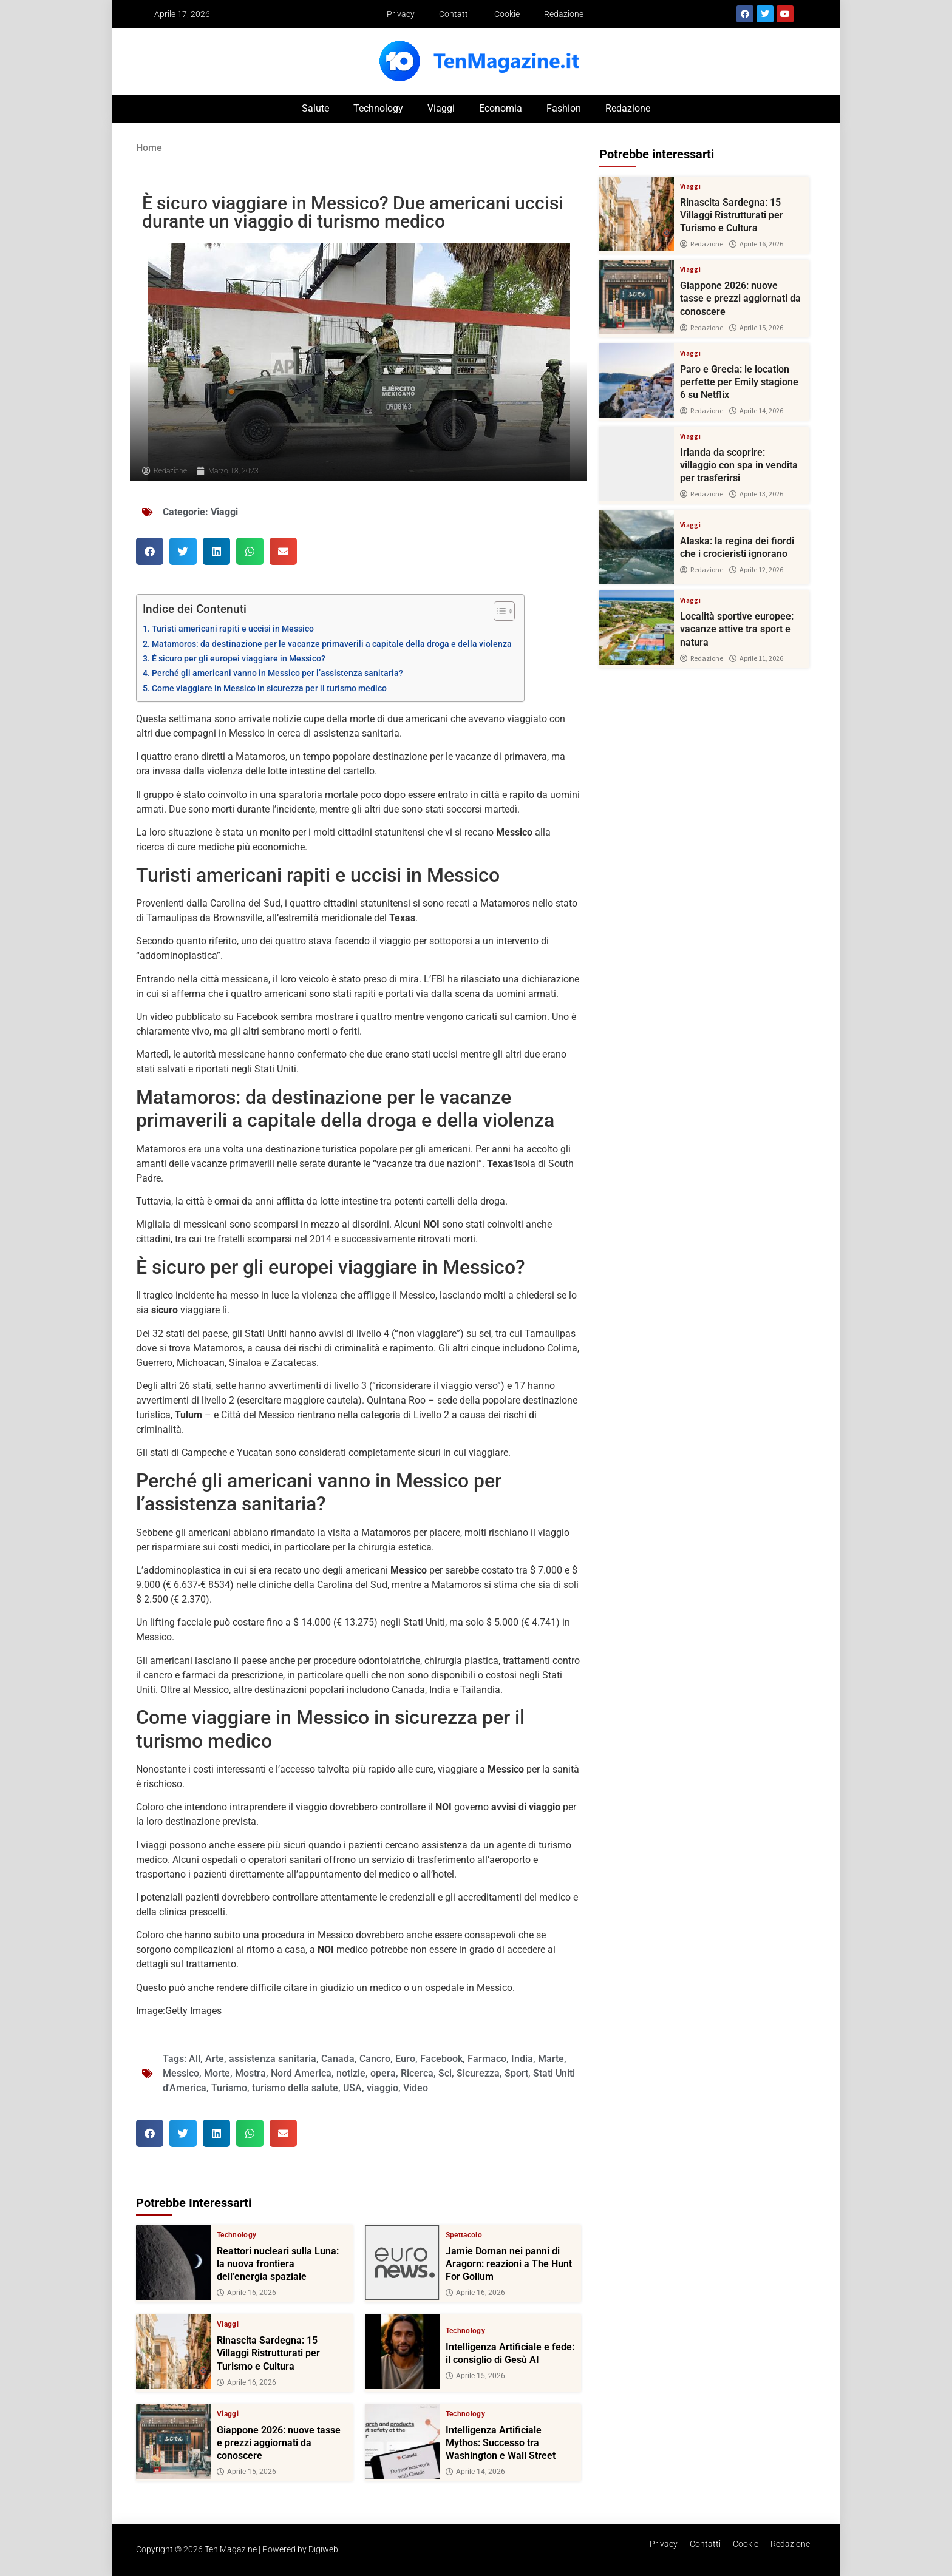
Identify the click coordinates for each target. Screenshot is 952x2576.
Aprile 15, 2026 (475, 2375)
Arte (214, 2058)
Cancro (374, 2058)
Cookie (507, 14)
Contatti (454, 14)
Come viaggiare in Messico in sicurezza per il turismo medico (269, 688)
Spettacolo (464, 2235)
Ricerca (417, 2073)
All (194, 2058)
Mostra (250, 2073)
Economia (500, 108)
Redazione (563, 14)
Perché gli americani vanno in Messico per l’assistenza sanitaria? (277, 673)
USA (352, 2088)
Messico (181, 2073)
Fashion (563, 108)
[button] (149, 551)
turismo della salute (295, 2088)
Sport (516, 2073)
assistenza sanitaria (272, 2058)
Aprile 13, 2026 (756, 494)
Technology (378, 108)
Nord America (301, 2073)
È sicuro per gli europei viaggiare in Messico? (238, 659)
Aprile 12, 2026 (756, 569)
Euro (405, 2058)
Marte (551, 2058)
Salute (315, 108)
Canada (338, 2058)
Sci (445, 2073)
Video (415, 2088)
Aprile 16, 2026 (246, 2292)
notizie (350, 2073)
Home (149, 148)
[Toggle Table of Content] (498, 611)
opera (383, 2073)
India (522, 2058)
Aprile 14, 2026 (475, 2471)
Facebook (441, 2058)
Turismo (229, 2088)
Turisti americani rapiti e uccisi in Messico (233, 629)
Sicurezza (478, 2073)
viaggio (382, 2088)
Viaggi (441, 108)
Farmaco (486, 2058)
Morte (217, 2073)
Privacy (401, 14)
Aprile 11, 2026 (756, 658)
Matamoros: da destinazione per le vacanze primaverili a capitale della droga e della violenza (332, 644)
